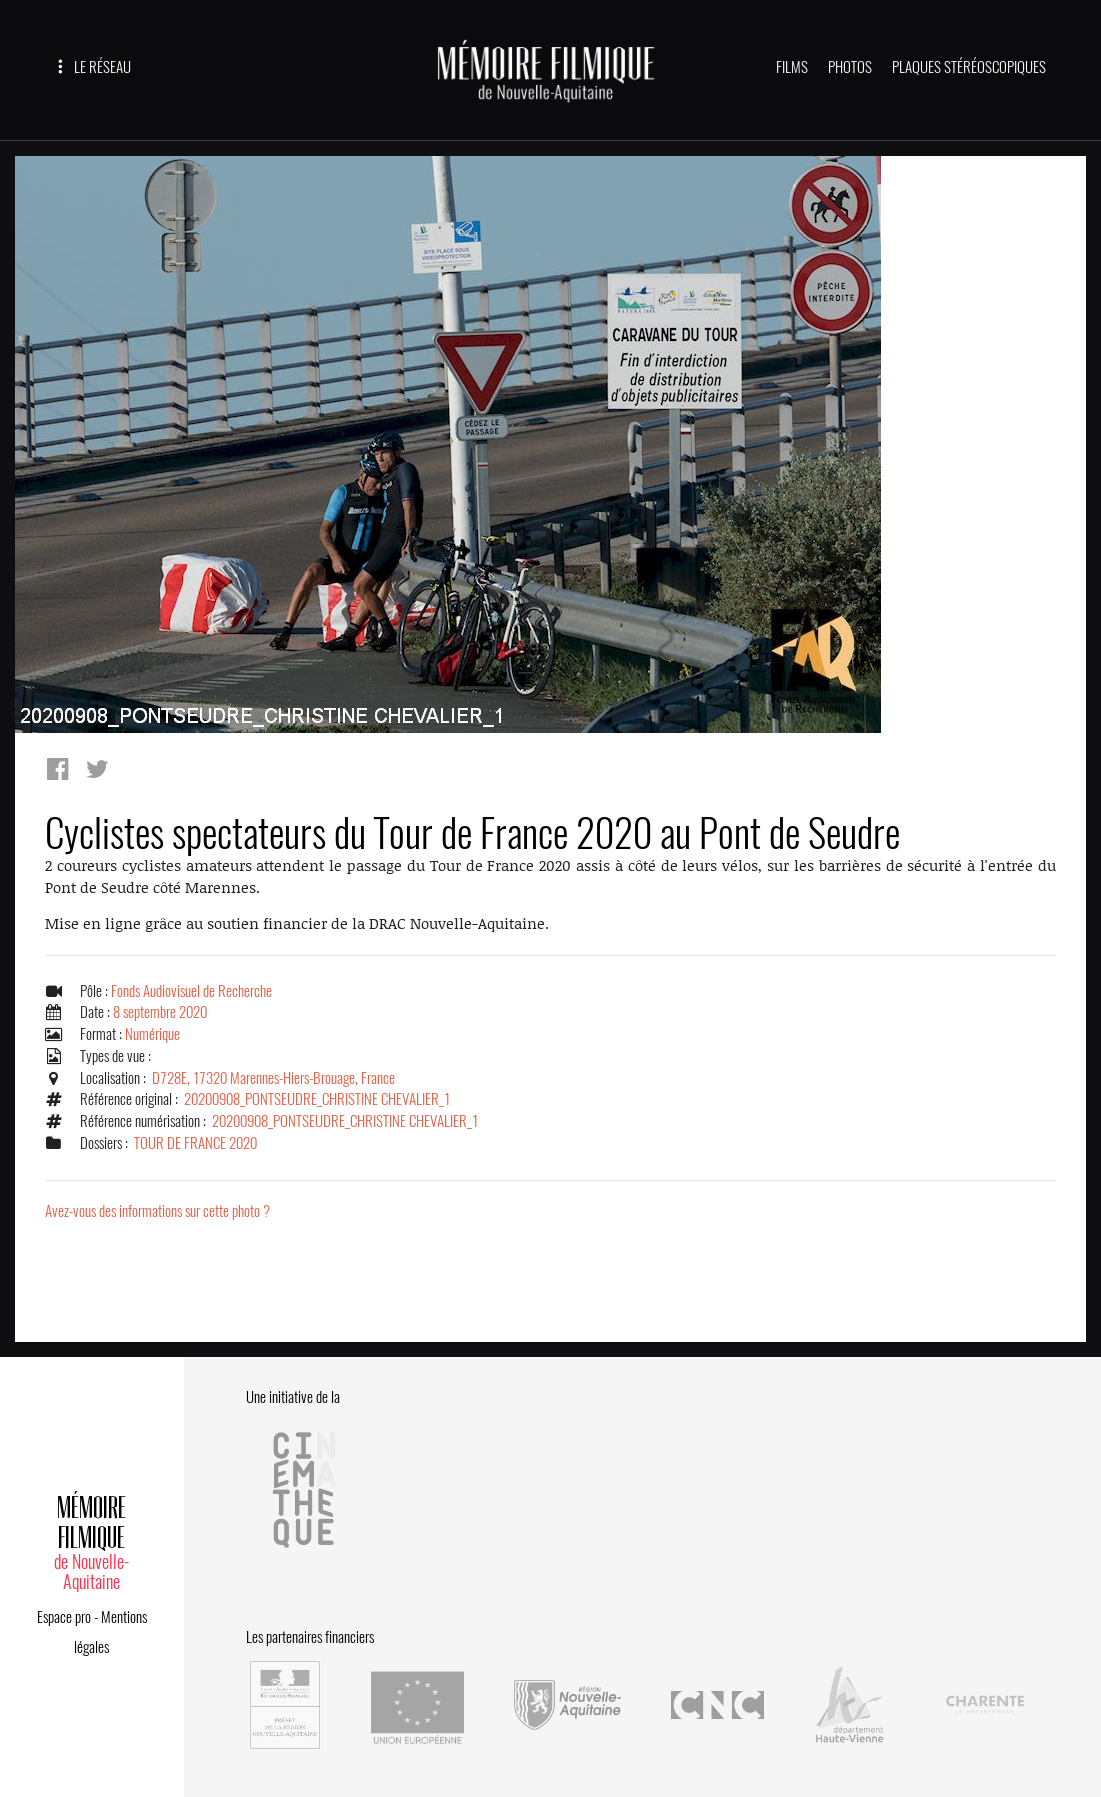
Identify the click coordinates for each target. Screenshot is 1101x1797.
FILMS (792, 67)
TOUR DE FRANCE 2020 (195, 1143)
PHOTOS (850, 67)
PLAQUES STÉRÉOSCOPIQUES (969, 67)
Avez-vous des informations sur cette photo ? (157, 1211)
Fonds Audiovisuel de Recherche (191, 991)
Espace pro (64, 1617)
